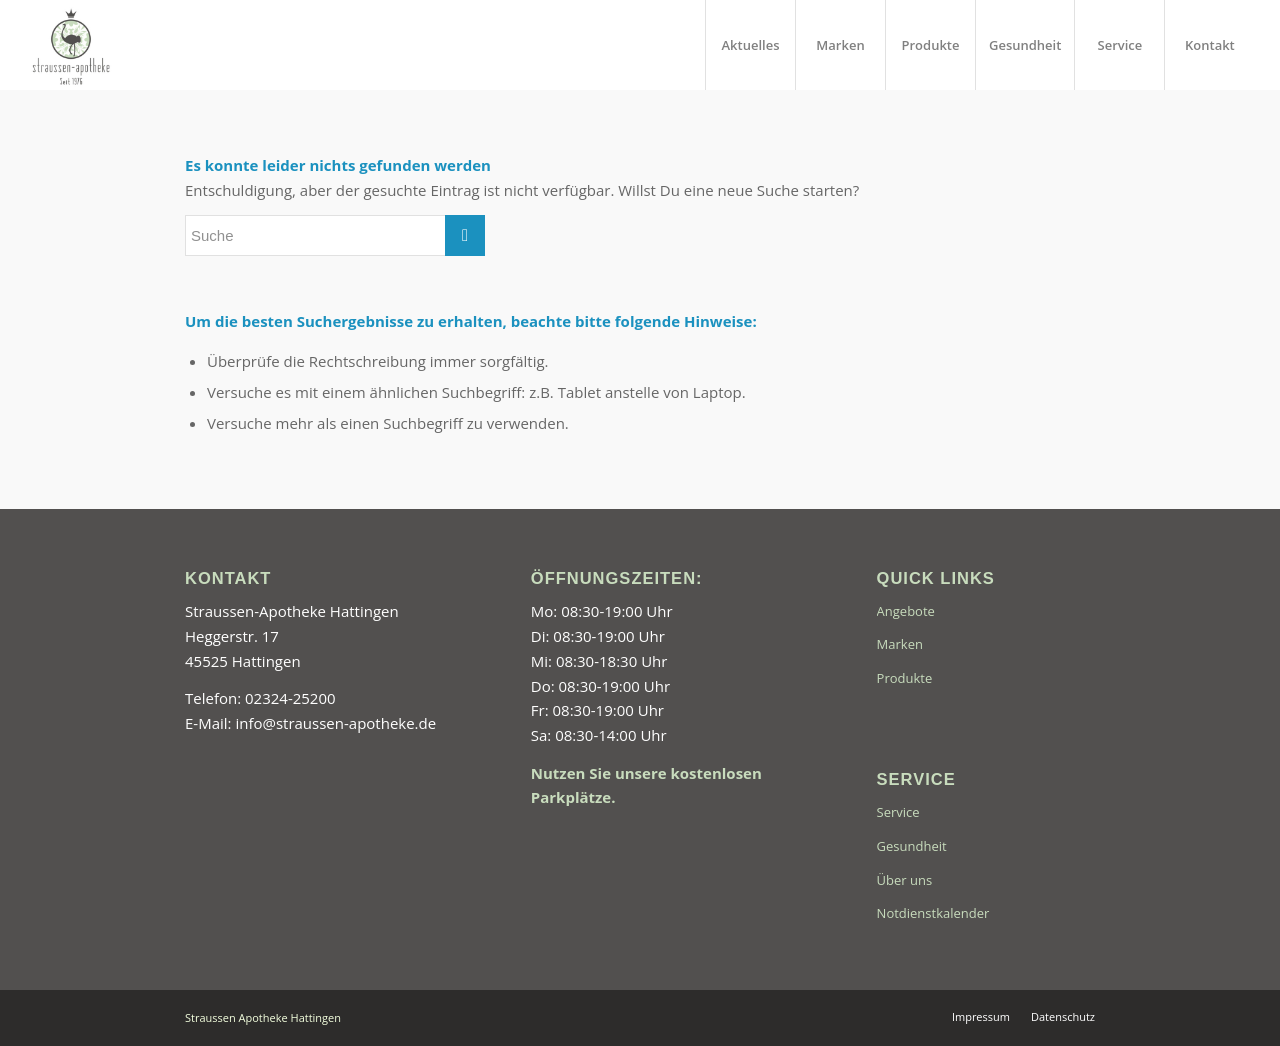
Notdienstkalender (933, 913)
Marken (900, 644)
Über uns (905, 880)
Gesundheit (912, 846)
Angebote (906, 611)
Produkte (905, 678)
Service (898, 812)
